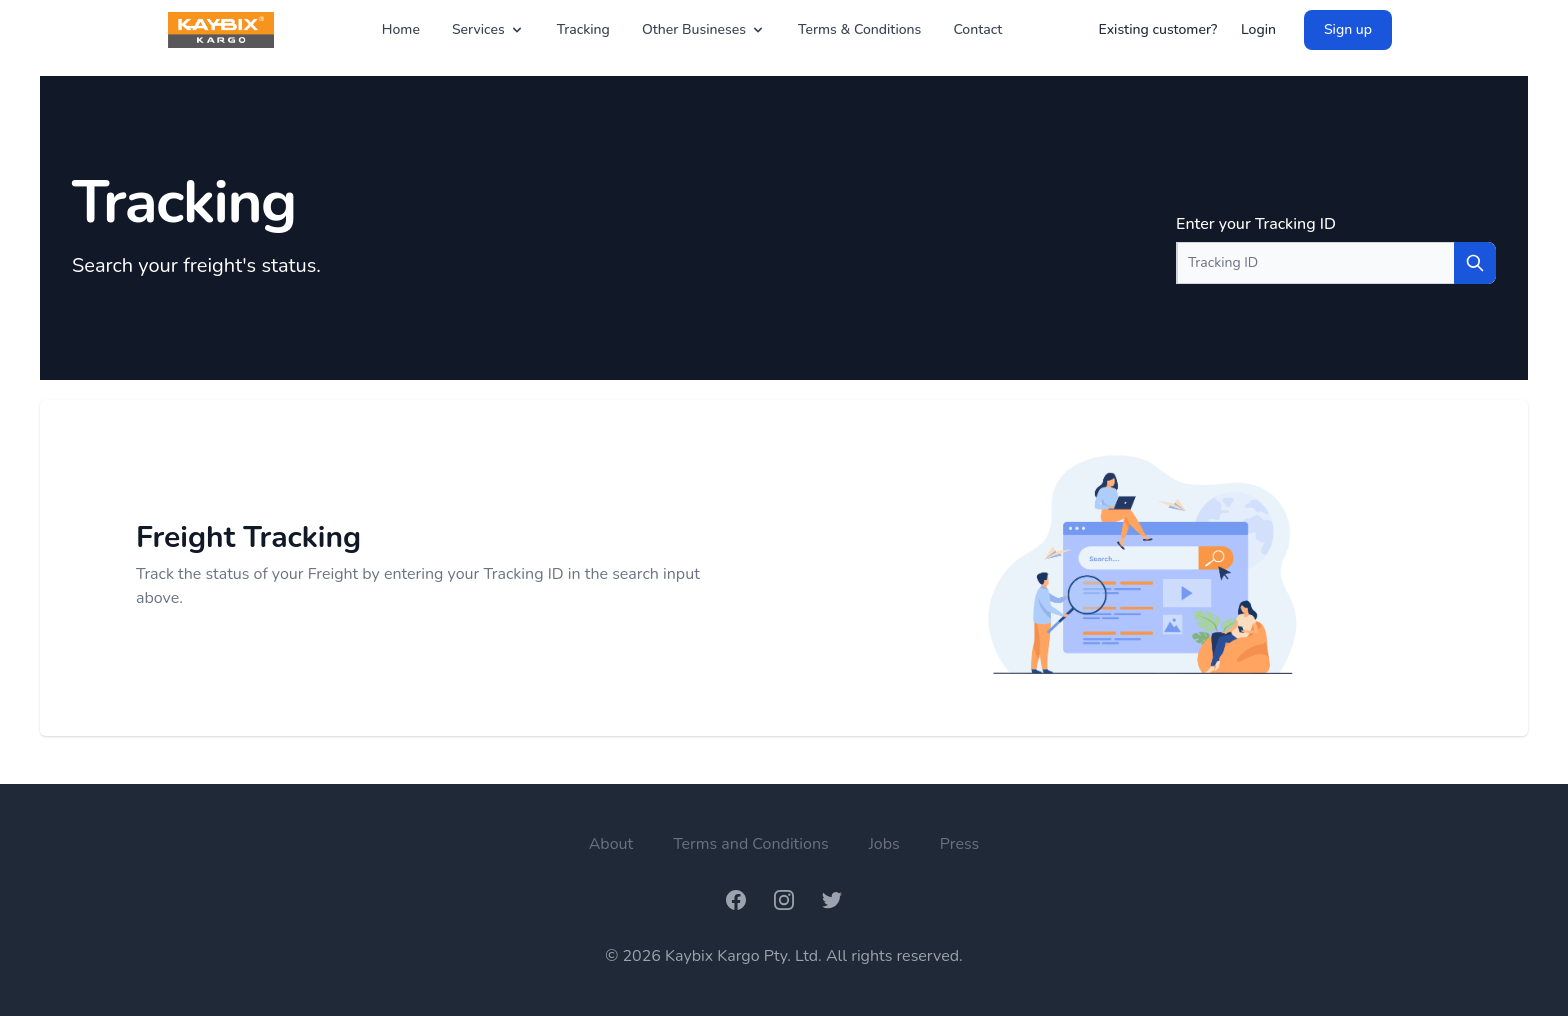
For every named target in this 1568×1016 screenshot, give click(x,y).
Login (1258, 29)
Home (401, 29)
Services (488, 29)
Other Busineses (704, 29)
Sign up (1348, 29)
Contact (977, 29)
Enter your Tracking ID (1256, 224)
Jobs (884, 844)
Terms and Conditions (751, 844)
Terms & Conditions (859, 29)
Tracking (583, 29)
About (611, 844)
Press (960, 844)
